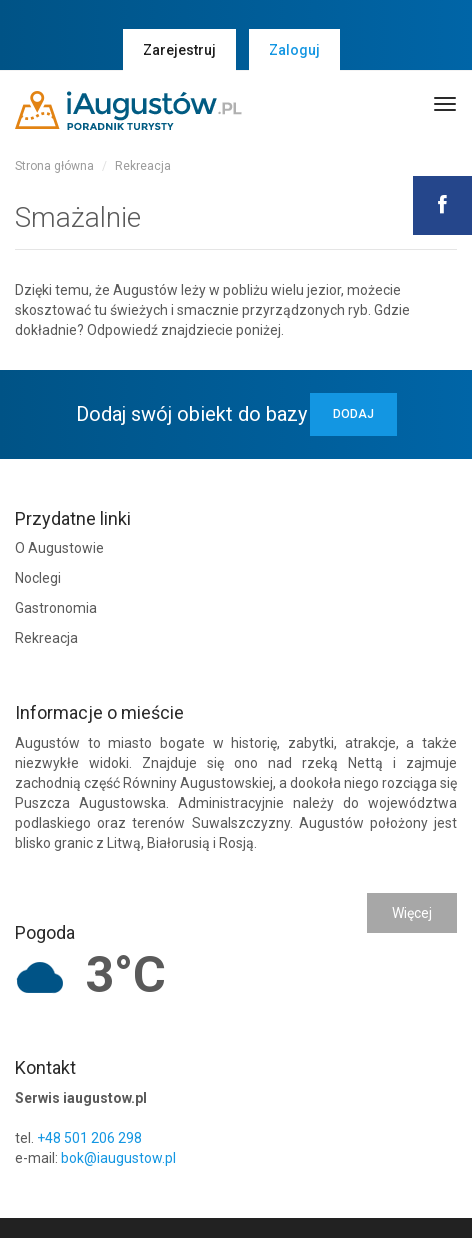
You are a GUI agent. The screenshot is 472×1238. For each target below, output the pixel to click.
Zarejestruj (179, 50)
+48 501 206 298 (89, 1138)
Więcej (412, 913)
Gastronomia (56, 608)
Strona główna (54, 166)
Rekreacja (143, 166)
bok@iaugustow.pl (118, 1158)
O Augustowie (59, 548)
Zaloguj (294, 50)
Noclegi (38, 578)
